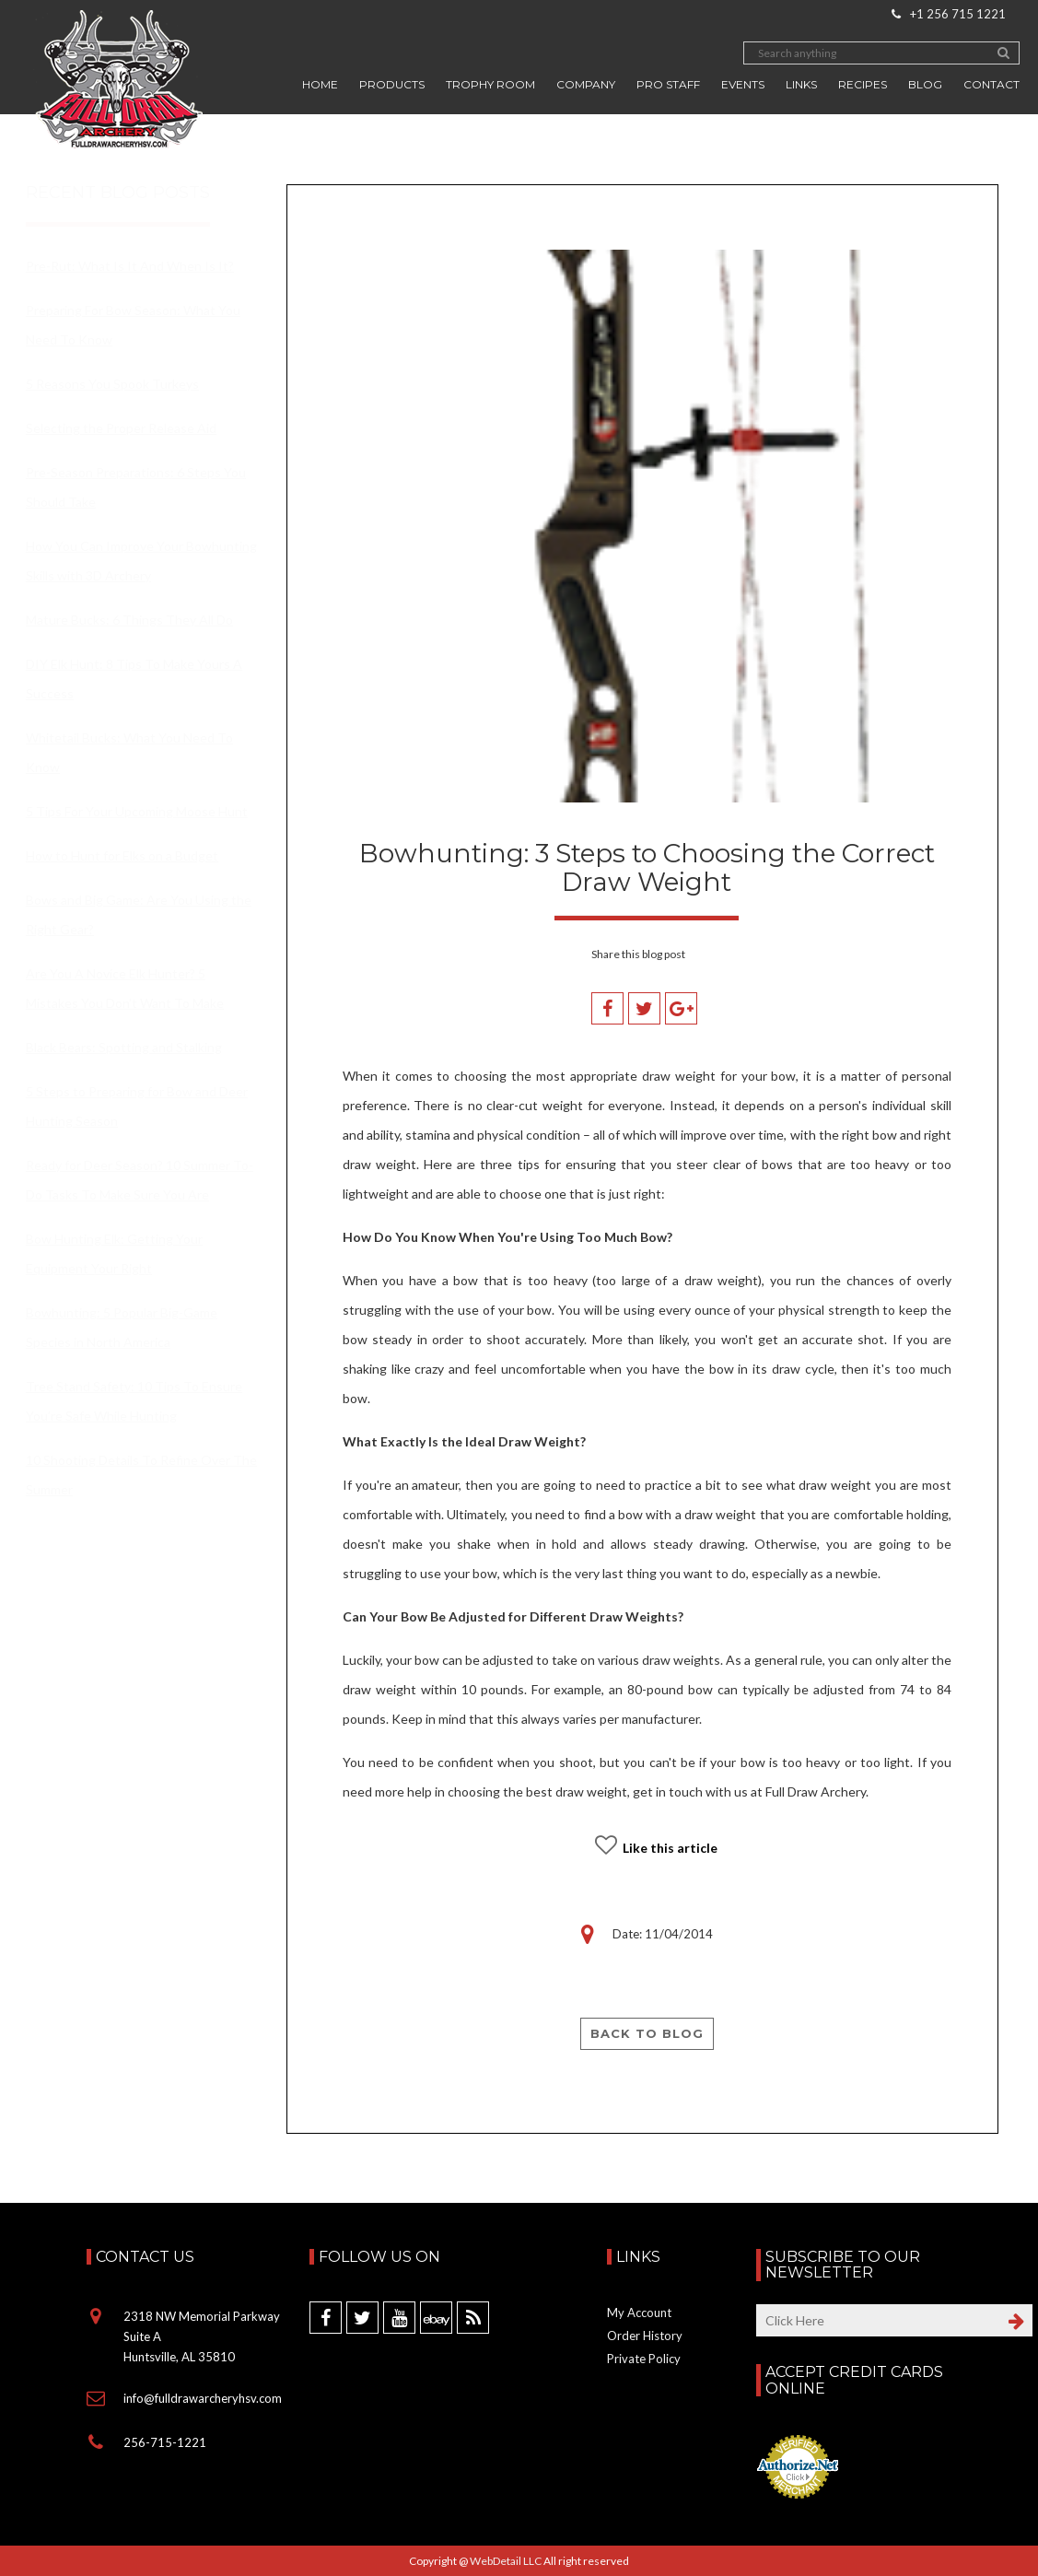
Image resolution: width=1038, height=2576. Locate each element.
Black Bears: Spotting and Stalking (124, 1047)
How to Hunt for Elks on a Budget (122, 855)
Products (392, 84)
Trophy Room (490, 84)
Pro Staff (668, 84)
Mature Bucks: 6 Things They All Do (129, 619)
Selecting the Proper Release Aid (121, 428)
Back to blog (647, 2033)
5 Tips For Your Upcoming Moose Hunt (137, 811)
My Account (639, 2312)
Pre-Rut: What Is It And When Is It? (130, 266)
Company (585, 84)
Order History (644, 2335)
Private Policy (644, 2358)
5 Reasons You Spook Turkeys (112, 384)
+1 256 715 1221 (949, 13)
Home (320, 84)
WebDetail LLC (506, 2561)
